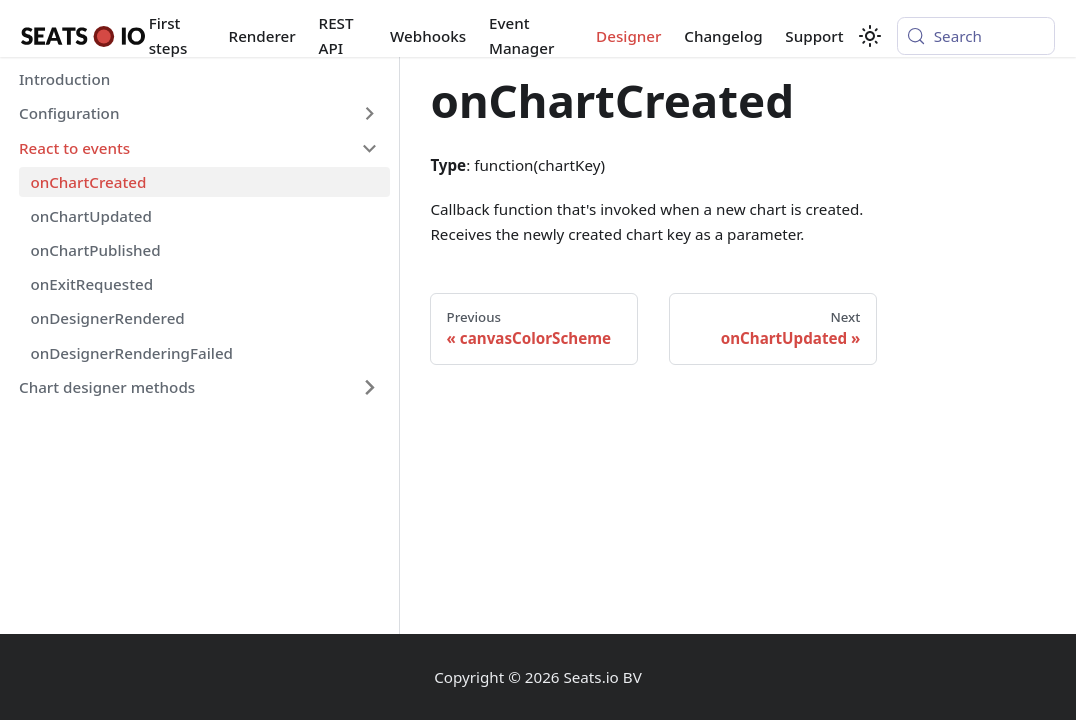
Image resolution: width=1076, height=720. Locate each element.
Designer (628, 36)
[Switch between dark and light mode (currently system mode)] (870, 36)
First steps (168, 35)
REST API (336, 35)
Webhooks (428, 36)
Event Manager (521, 35)
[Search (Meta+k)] (976, 36)
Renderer (262, 36)
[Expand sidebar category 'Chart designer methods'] (369, 387)
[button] (199, 114)
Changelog (723, 36)
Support (814, 36)
